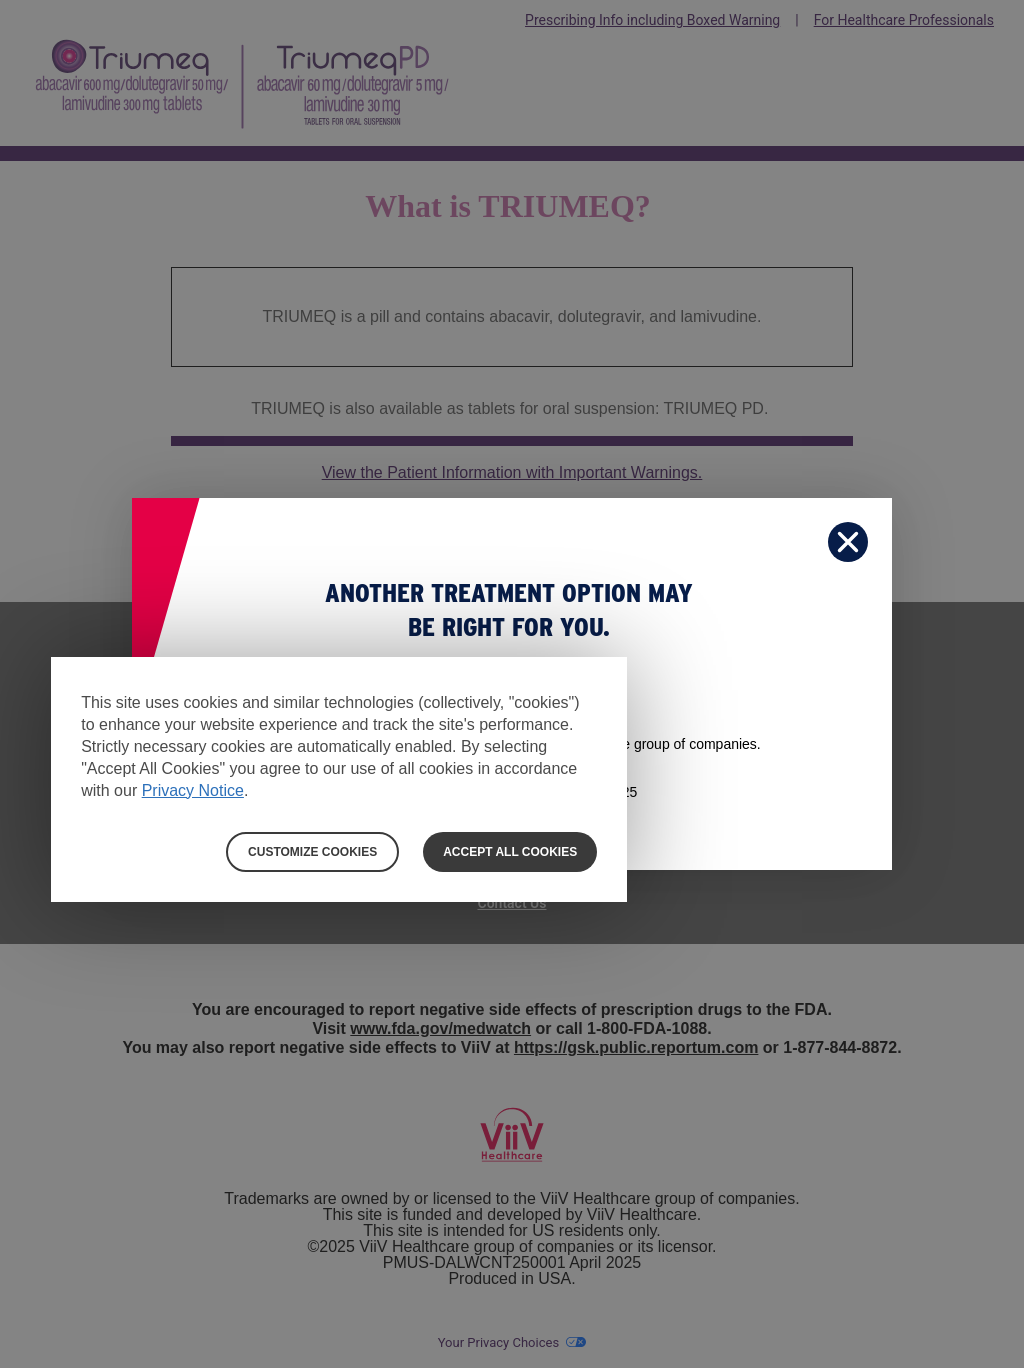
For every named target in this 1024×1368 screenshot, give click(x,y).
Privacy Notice (193, 790)
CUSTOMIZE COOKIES (312, 852)
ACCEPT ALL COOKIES (510, 852)
